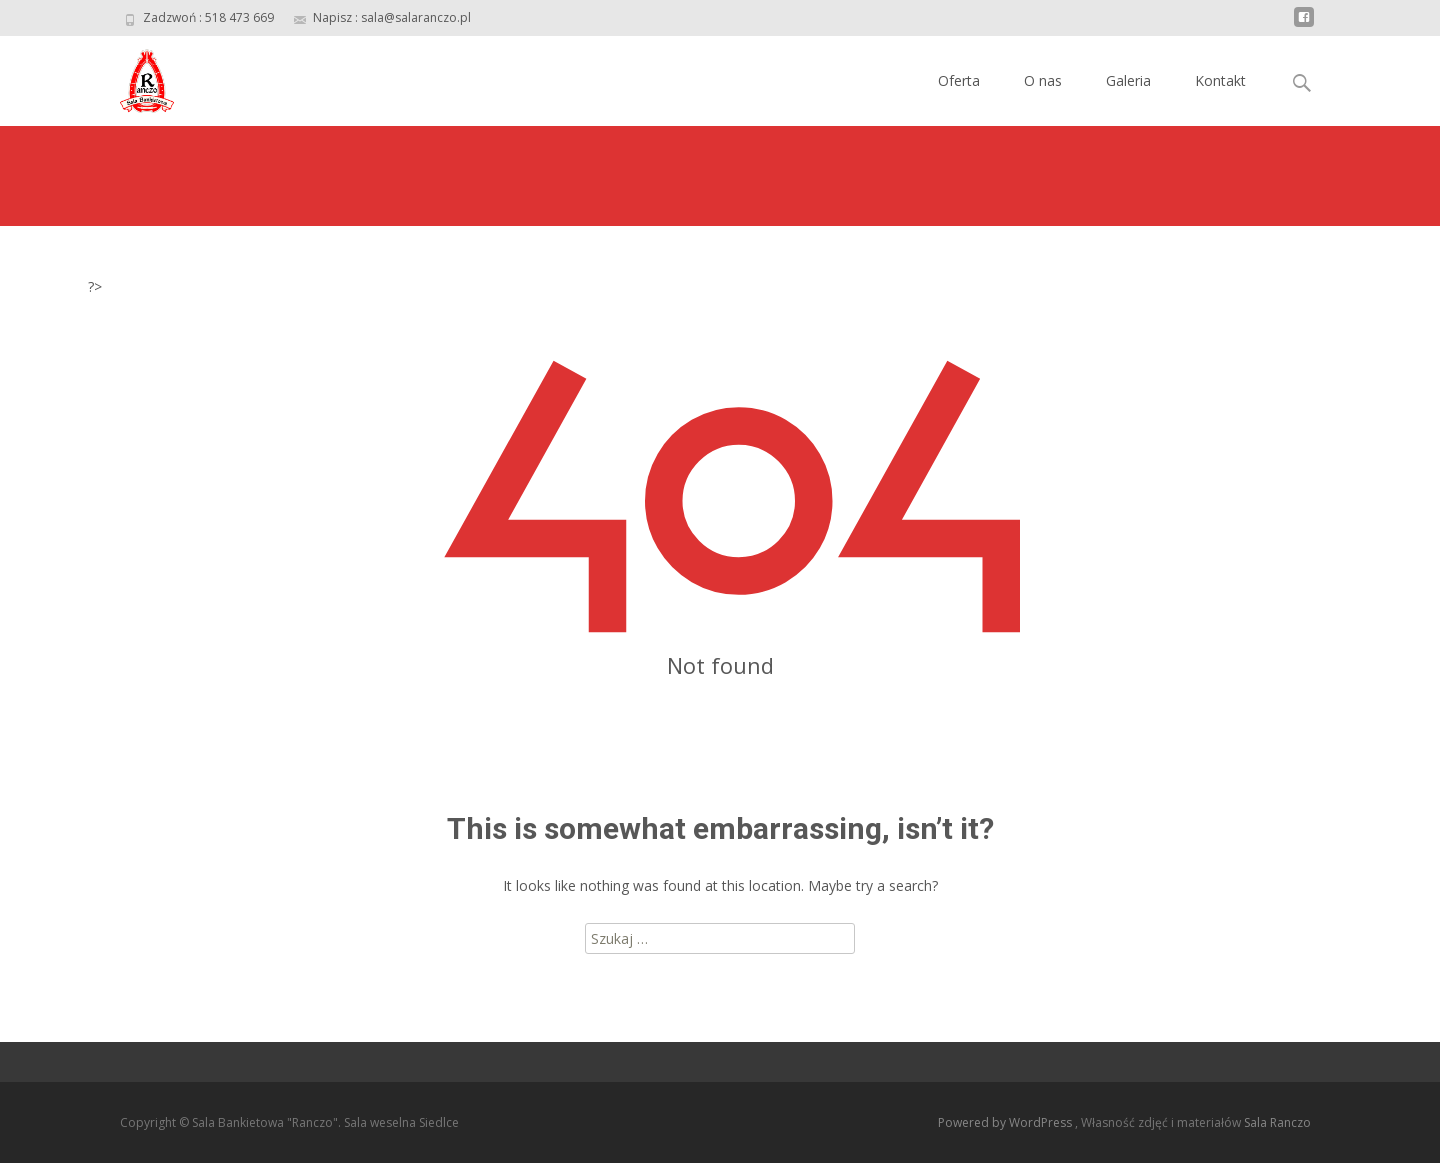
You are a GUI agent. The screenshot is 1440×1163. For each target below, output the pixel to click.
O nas (1043, 80)
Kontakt (1220, 80)
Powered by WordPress (1006, 1122)
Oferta (959, 80)
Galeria (1128, 80)
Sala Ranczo (1277, 1122)
